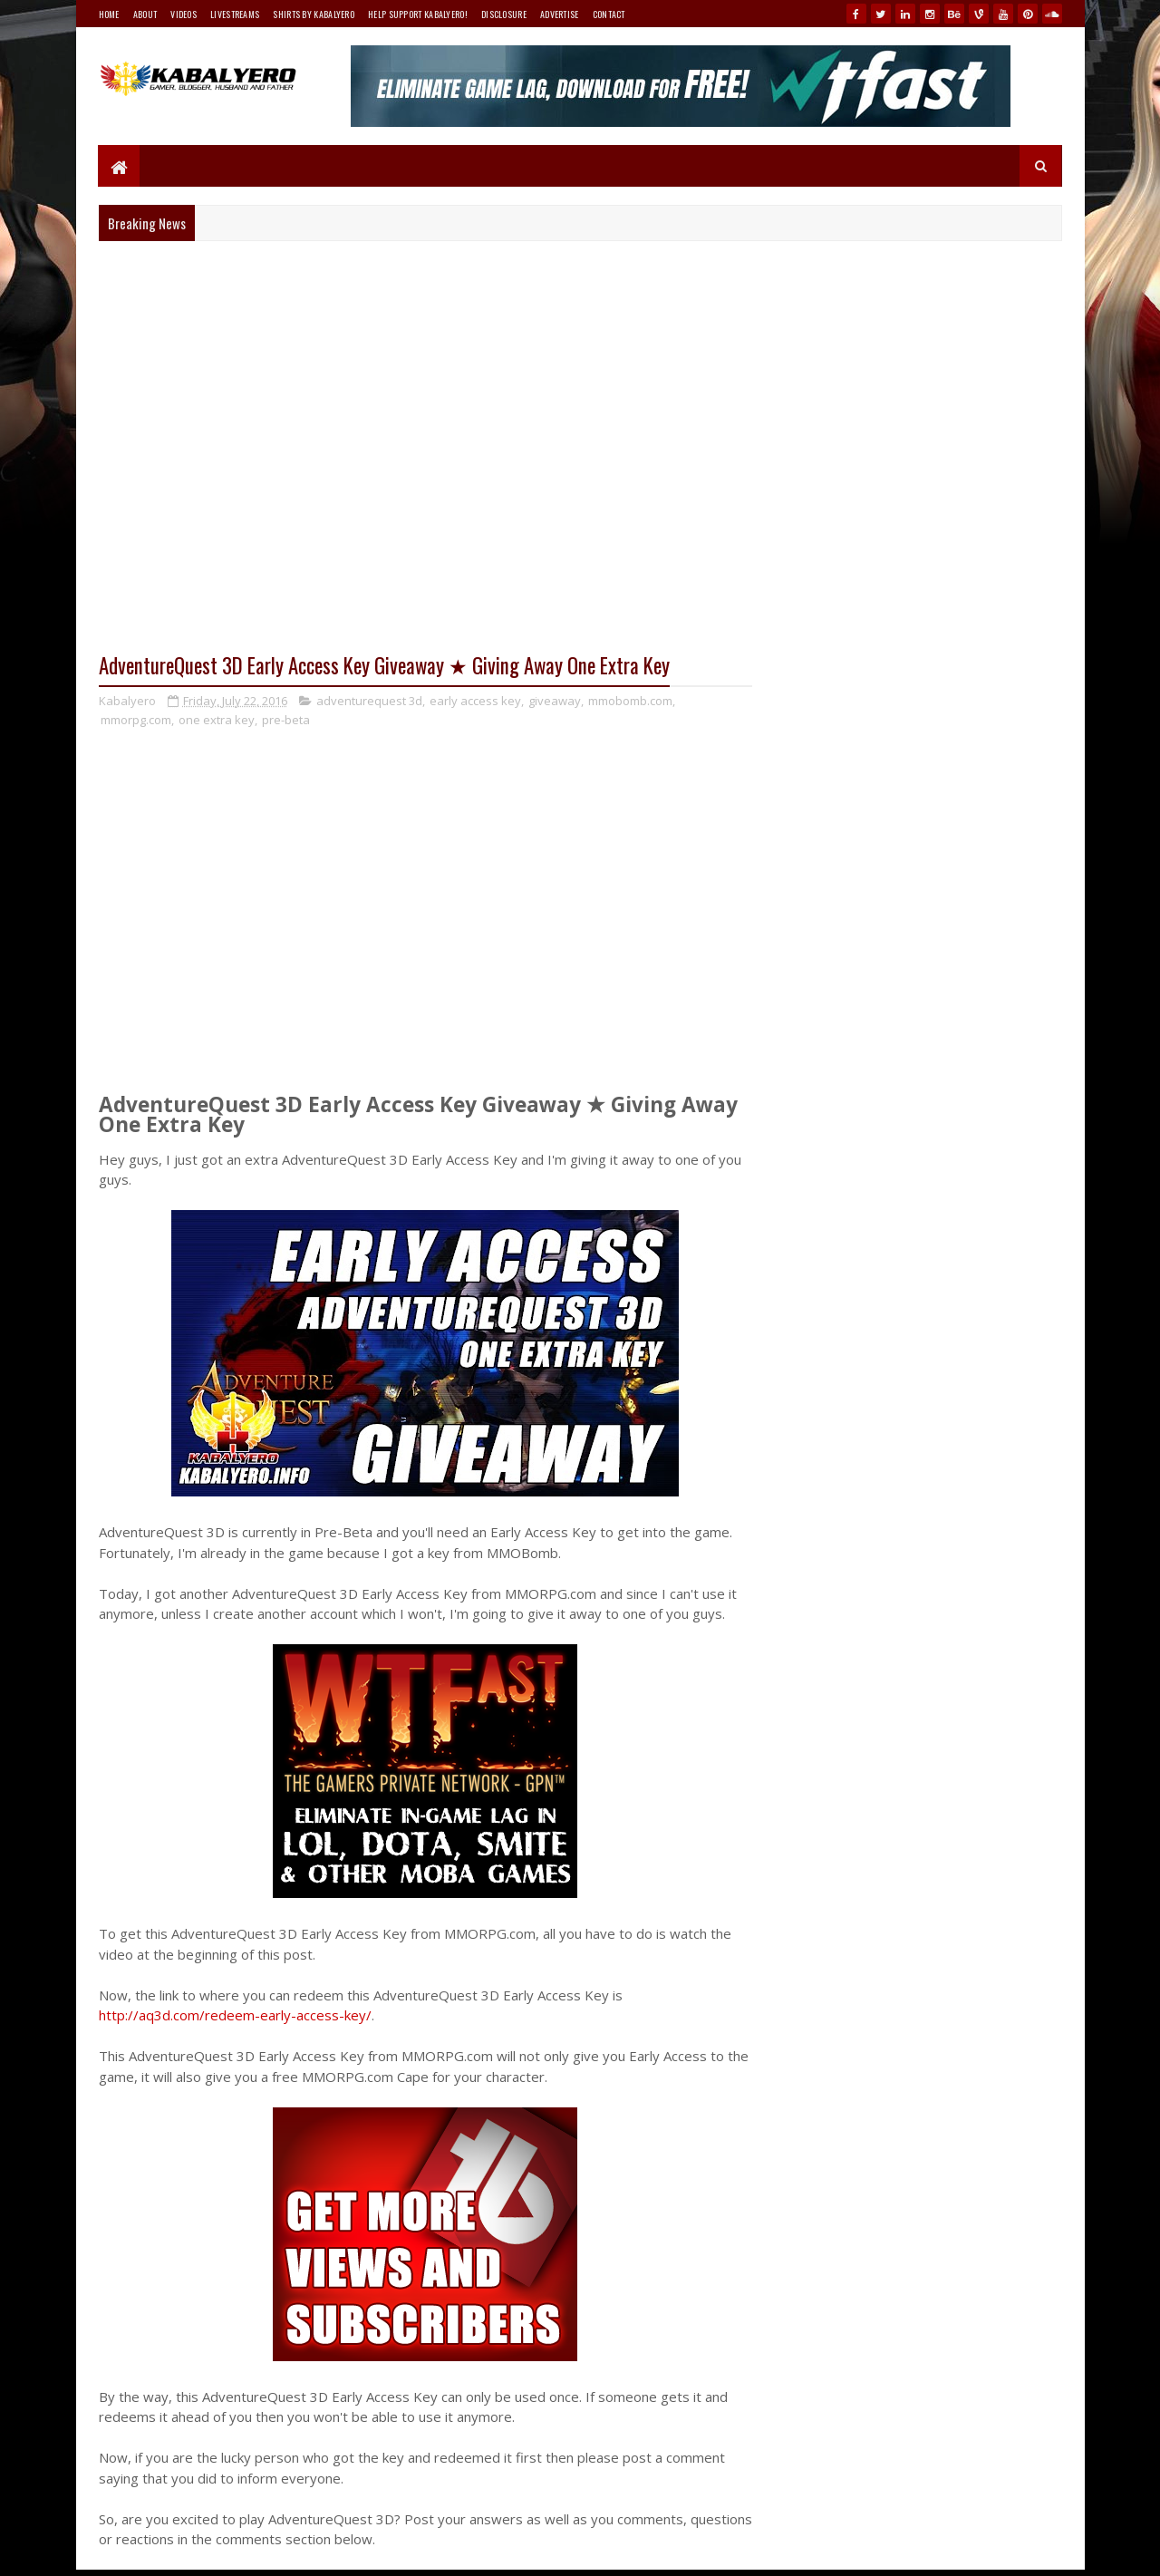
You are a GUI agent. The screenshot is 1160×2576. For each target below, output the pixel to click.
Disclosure (504, 14)
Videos (183, 14)
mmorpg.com (136, 720)
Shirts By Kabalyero (313, 14)
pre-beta (286, 720)
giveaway (554, 700)
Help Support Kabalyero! (418, 14)
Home (109, 14)
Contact (609, 14)
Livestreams (234, 14)
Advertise (559, 14)
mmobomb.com (630, 700)
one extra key (217, 720)
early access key (475, 700)
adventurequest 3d (369, 700)
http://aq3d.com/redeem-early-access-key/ (235, 2016)
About (145, 14)
